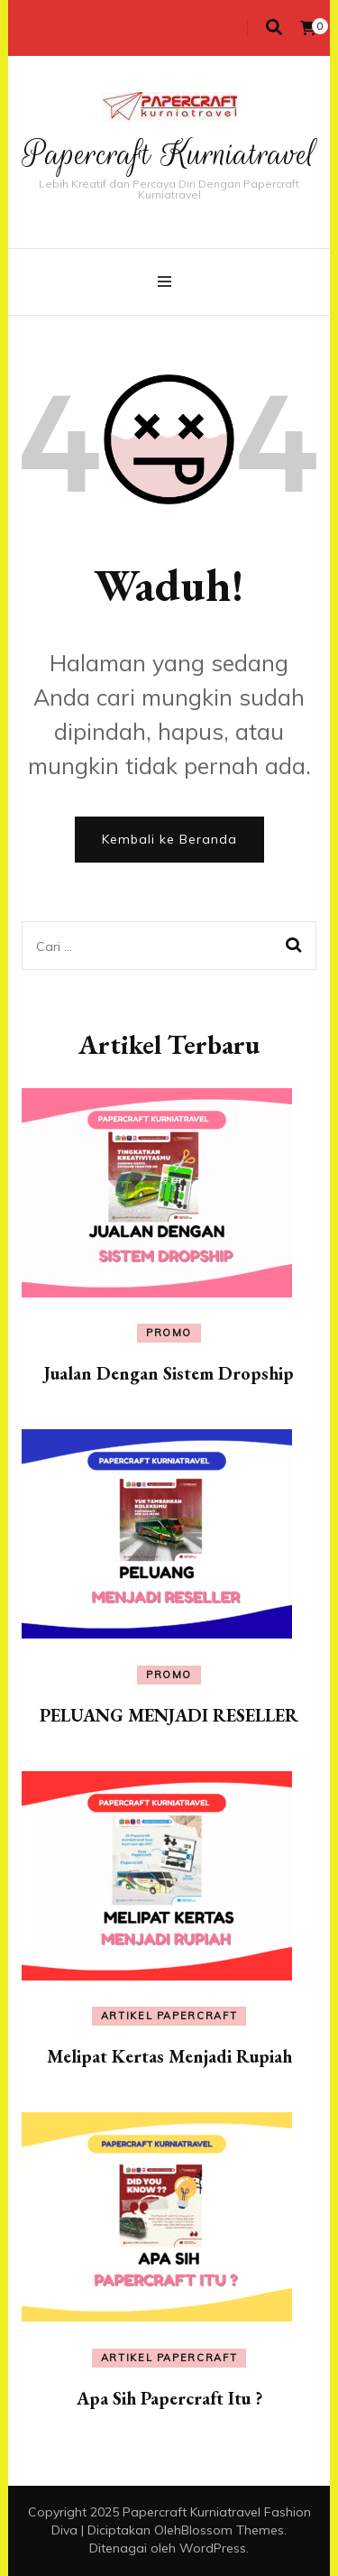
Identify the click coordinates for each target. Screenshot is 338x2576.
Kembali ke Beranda (169, 839)
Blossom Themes (232, 2530)
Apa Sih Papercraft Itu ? (169, 2398)
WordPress (212, 2548)
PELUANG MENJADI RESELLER (169, 1715)
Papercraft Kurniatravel (169, 154)
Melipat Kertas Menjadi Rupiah (169, 2056)
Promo (169, 1332)
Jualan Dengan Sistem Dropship (169, 1373)
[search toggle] (274, 27)
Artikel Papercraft (169, 2015)
